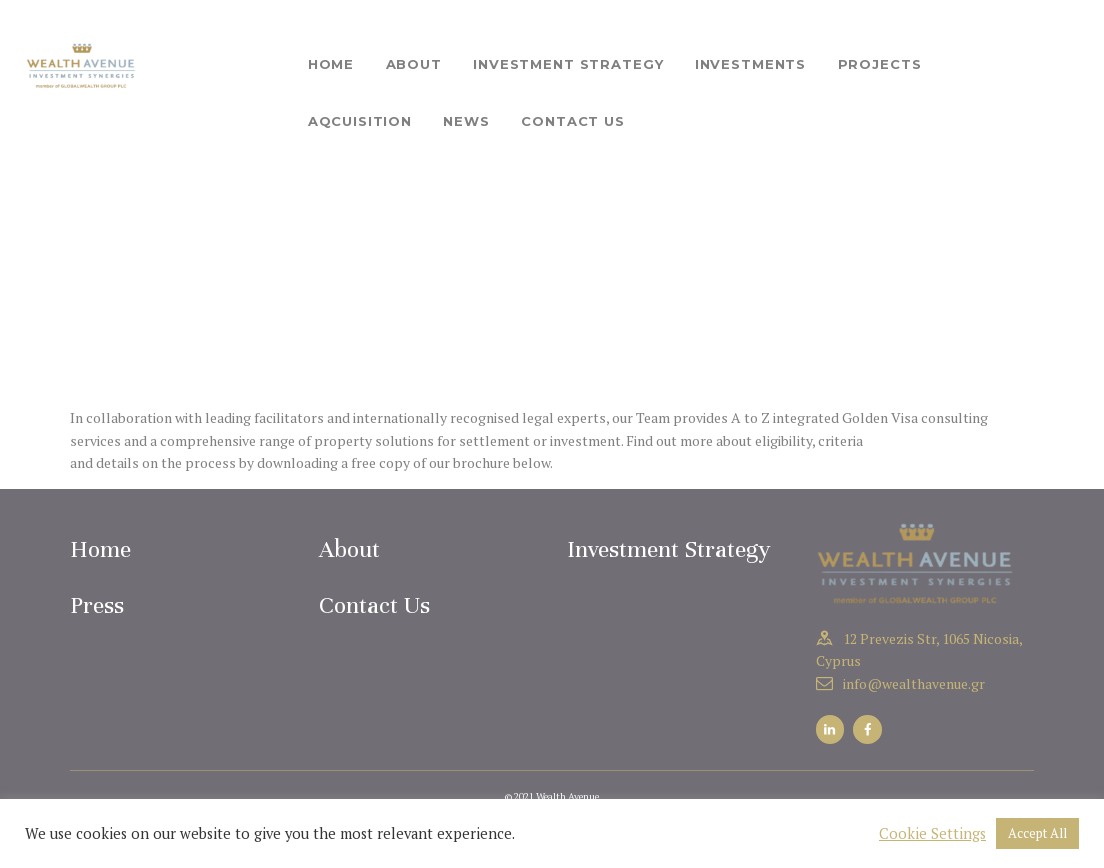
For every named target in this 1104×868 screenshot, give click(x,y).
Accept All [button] (1037, 833)
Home (100, 549)
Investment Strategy (669, 549)
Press (97, 605)
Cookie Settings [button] (932, 834)
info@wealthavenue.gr (914, 683)
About (349, 549)
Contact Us (374, 605)
